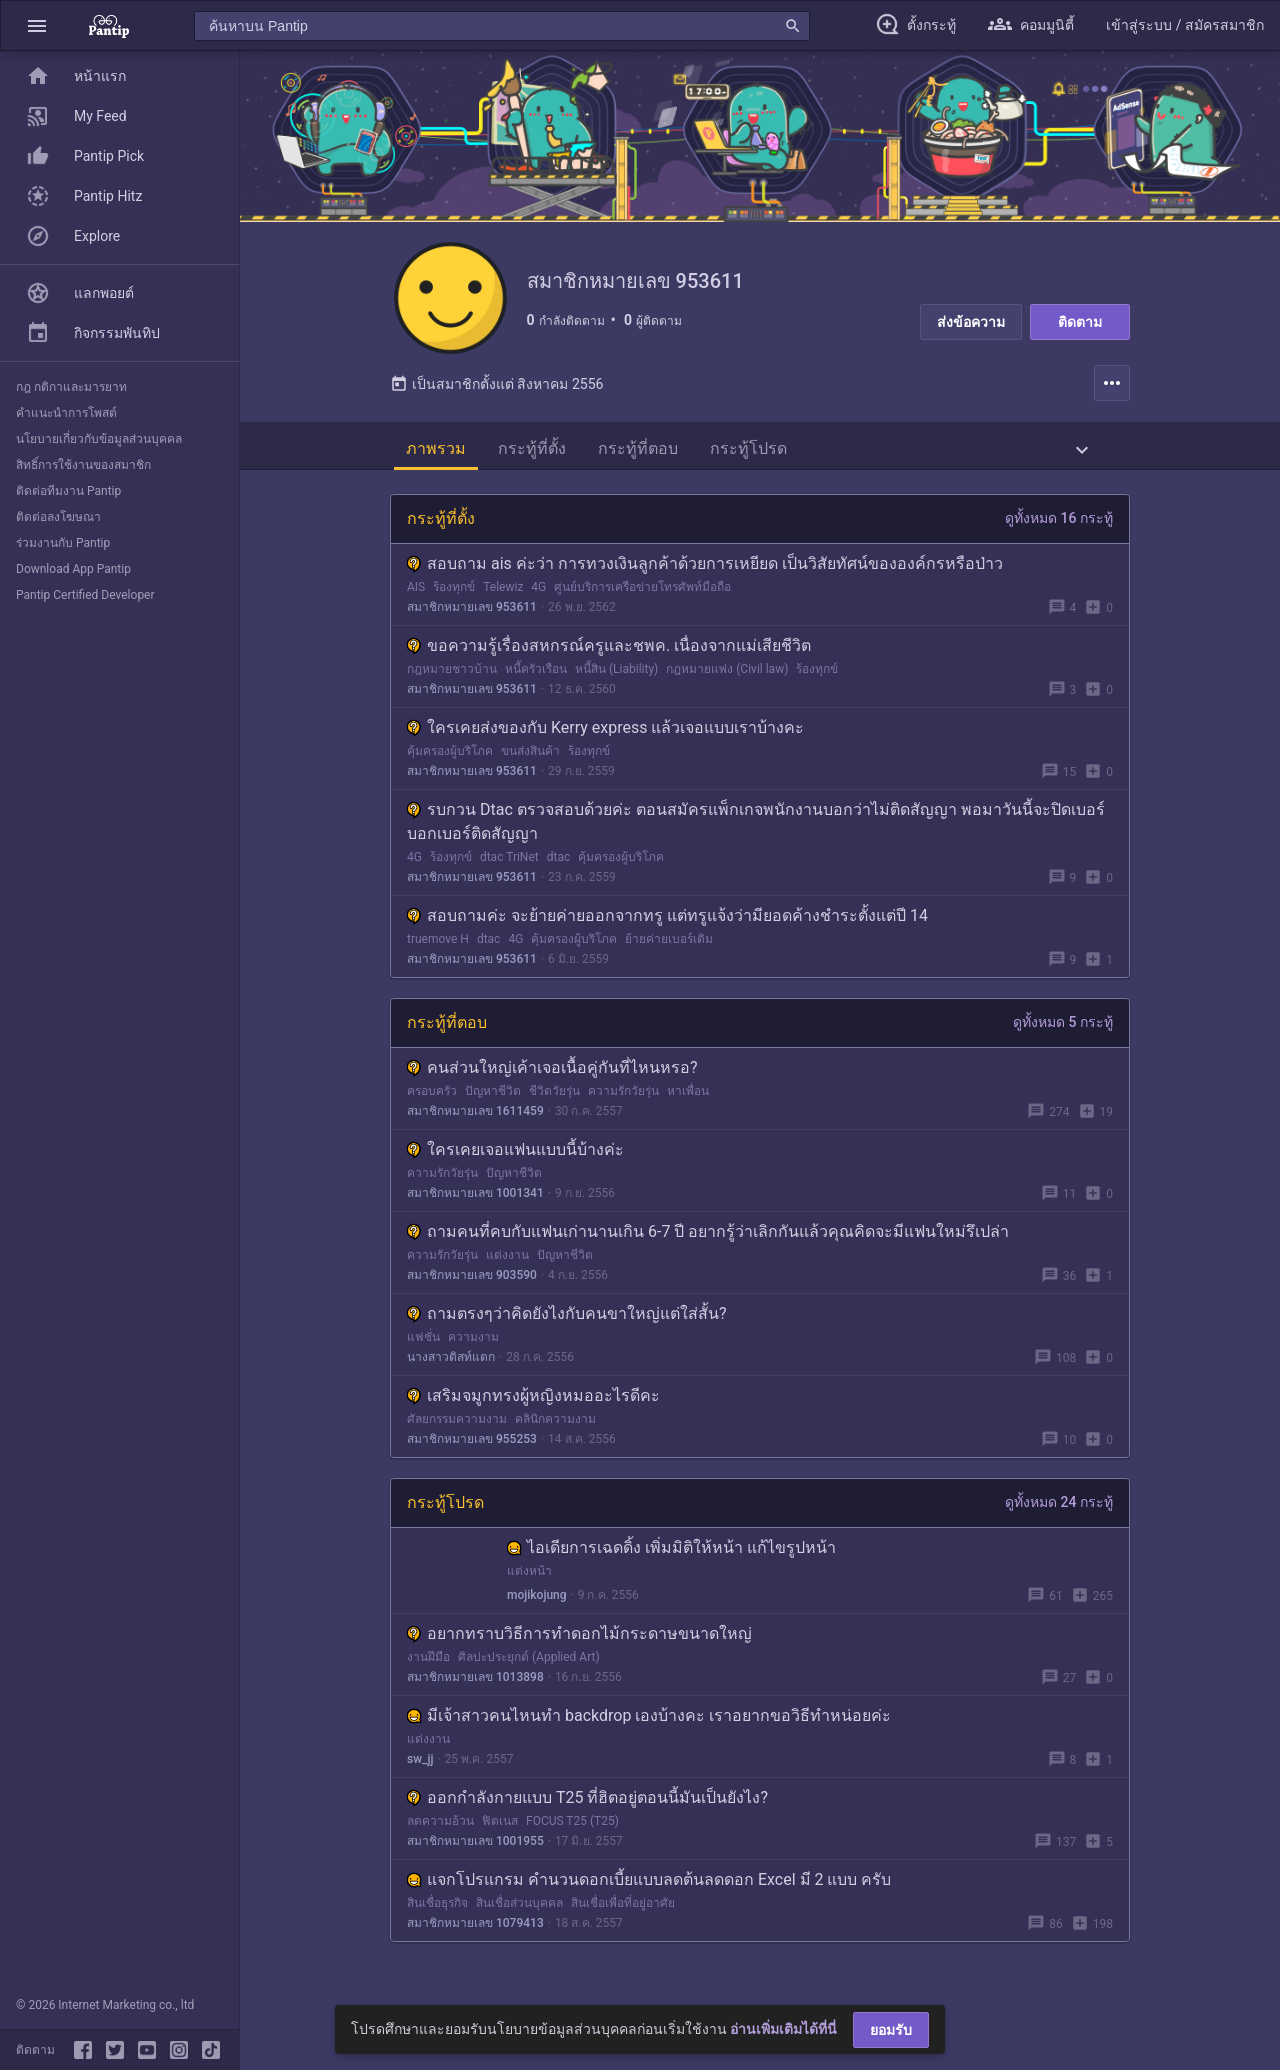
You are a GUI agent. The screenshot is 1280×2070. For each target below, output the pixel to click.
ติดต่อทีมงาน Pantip (68, 491)
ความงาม (473, 1345)
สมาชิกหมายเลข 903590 (472, 1283)
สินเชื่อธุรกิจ (437, 1911)
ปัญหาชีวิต (493, 1099)
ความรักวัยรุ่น (623, 1099)
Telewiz (503, 595)
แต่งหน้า (529, 1579)
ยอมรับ (891, 2030)
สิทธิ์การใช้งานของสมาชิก (83, 465)
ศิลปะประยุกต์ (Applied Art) (529, 1665)
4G (538, 595)
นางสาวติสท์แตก (451, 1365)
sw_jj (420, 1767)
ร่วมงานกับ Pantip (63, 543)
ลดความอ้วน (440, 1829)
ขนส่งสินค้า (530, 759)
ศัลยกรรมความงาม (457, 1427)
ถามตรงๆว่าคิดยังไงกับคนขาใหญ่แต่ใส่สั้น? (567, 1321)
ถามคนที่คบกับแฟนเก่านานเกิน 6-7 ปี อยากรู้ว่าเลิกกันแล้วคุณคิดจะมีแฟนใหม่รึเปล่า (708, 1239)
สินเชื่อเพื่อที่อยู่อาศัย (623, 1911)
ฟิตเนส (500, 1829)
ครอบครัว (432, 1099)
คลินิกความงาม (555, 1427)
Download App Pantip (73, 569)
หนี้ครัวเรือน (536, 677)
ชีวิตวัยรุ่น (554, 1099)
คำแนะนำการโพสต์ (66, 413)
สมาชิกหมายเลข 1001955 (475, 1849)
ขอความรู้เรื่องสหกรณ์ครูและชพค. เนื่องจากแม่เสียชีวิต (609, 653)
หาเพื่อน (688, 1099)
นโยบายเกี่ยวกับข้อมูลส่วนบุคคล (99, 439)
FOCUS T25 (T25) (572, 1829)
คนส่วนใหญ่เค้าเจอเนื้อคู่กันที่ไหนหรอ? (552, 1075)
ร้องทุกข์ (454, 595)
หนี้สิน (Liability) (616, 677)
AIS (416, 595)
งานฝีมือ (428, 1665)
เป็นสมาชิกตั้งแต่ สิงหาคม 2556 (496, 392)
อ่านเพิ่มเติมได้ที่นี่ (783, 2029)
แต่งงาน (507, 1263)
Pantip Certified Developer (85, 595)
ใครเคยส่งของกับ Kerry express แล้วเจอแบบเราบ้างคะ (605, 735)
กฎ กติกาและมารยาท (71, 387)
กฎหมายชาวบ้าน (452, 677)
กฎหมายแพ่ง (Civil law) (727, 677)
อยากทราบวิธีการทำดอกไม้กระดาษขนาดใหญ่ (579, 1641)
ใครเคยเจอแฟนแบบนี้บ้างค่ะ (515, 1157)
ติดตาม (1080, 322)
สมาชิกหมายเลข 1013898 (475, 1685)
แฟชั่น (423, 1345)
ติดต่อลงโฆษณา (58, 517)
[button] (37, 25)
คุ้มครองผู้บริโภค (450, 759)
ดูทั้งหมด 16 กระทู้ (1059, 526)
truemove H (438, 947)
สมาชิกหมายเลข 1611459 (475, 1119)
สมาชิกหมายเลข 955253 (472, 1447)
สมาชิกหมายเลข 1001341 (475, 1201)
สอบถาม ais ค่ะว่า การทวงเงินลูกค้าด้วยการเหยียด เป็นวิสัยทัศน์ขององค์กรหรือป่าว (705, 571)
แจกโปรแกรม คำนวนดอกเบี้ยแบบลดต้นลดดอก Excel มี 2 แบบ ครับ (649, 1887)
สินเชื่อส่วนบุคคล (519, 1911)
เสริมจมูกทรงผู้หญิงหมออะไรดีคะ (533, 1403)
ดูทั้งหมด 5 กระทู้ (1063, 1030)
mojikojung (537, 1603)
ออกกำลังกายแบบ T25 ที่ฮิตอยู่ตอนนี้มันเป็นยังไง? (587, 1805)
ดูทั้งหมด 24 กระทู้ (1059, 1510)
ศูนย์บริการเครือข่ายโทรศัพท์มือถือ (642, 595)
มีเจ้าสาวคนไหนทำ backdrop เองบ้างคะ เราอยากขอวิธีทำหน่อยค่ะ (649, 1723)
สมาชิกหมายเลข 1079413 (475, 1931)
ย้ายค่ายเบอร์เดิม (669, 947)
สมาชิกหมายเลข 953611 (472, 615)
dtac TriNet (509, 865)
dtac (559, 865)
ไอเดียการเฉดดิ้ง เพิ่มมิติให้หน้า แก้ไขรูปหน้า (671, 1555)
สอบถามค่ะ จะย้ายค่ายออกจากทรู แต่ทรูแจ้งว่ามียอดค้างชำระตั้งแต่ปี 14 (667, 923)
